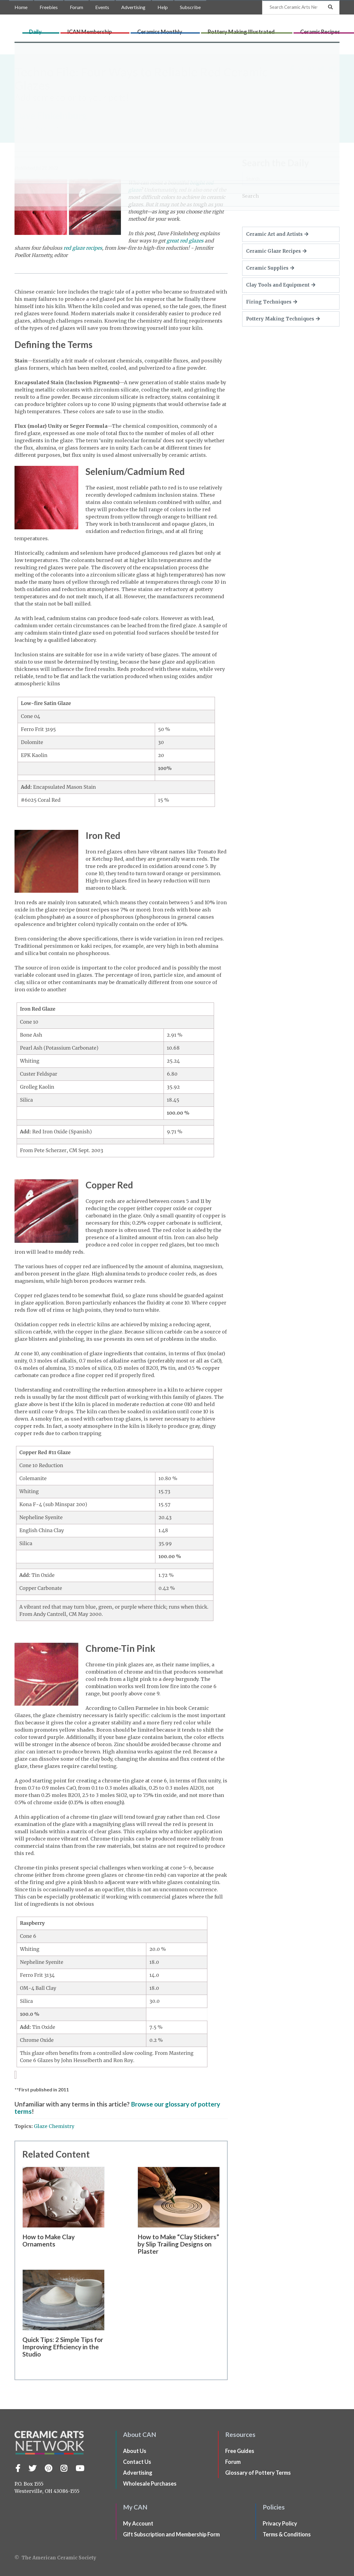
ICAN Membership (136, 29)
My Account (138, 2523)
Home (21, 7)
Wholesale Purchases (150, 2483)
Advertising (133, 7)
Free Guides (239, 2451)
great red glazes (185, 241)
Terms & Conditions (287, 2534)
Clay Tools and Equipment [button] (280, 285)
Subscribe (190, 7)
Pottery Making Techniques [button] (283, 319)
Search (250, 196)
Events (102, 7)
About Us (134, 2451)
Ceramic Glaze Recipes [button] (276, 251)
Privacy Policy (280, 2523)
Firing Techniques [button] (271, 302)
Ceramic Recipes (291, 29)
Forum (76, 7)
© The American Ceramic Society (55, 2558)
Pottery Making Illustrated (237, 29)
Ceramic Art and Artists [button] (277, 234)
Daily (107, 29)
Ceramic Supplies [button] (270, 268)
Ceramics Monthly (181, 29)
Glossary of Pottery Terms (258, 2472)
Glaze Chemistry (54, 2126)
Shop (343, 29)
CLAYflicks (324, 29)
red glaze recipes (82, 248)
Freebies (49, 7)
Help (163, 7)
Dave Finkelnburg (51, 115)
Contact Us (137, 2461)
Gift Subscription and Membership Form (171, 2534)
